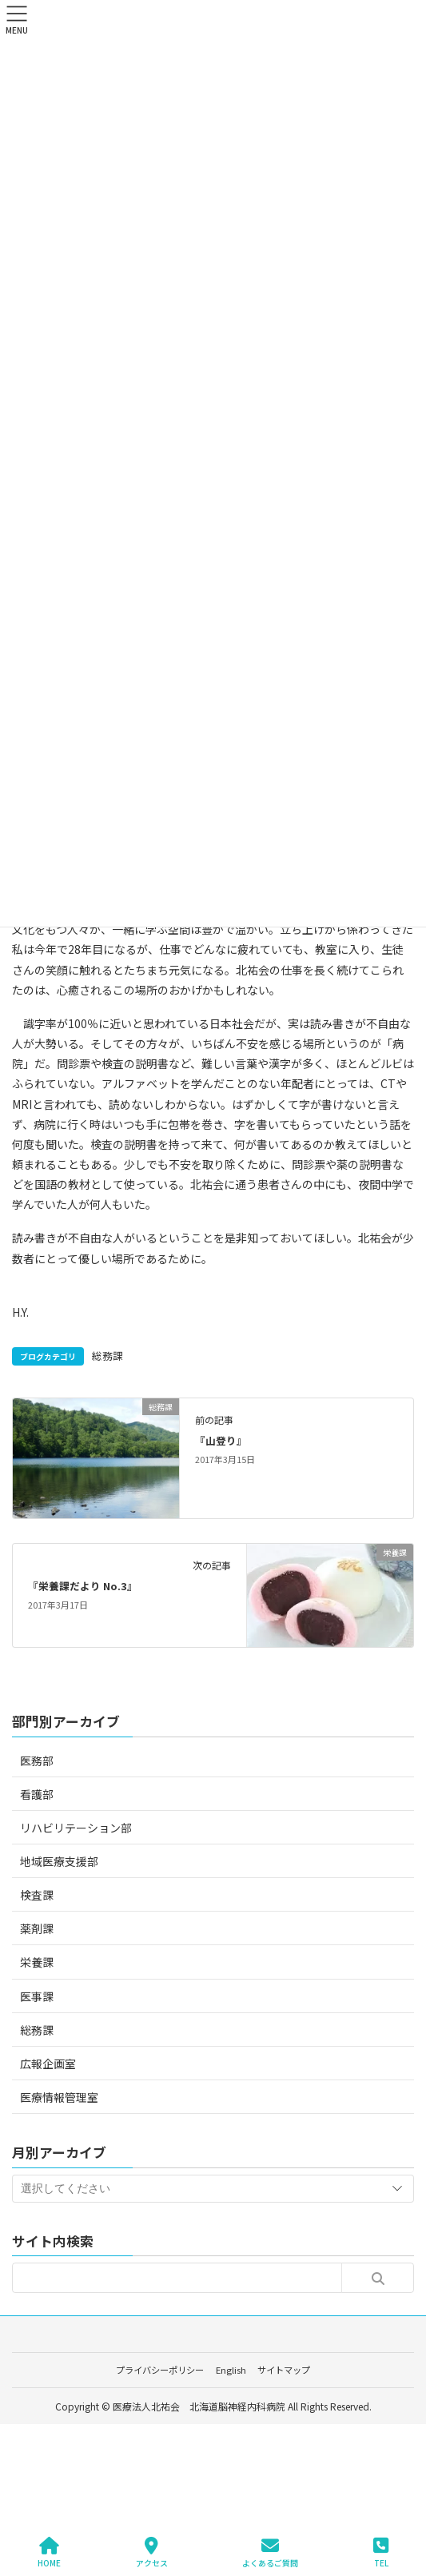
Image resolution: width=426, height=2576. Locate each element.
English (231, 2369)
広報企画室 (48, 2064)
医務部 (37, 1761)
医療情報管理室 (59, 2097)
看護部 (37, 1794)
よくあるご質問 (270, 2552)
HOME (49, 2552)
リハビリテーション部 (76, 1828)
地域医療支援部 (59, 1861)
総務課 (107, 1355)
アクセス (152, 2552)
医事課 (37, 1996)
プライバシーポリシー (160, 2369)
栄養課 (37, 1962)
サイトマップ (283, 2369)
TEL (380, 2552)
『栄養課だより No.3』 (82, 1585)
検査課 (37, 1895)
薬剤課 (37, 1928)
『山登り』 (221, 1440)
